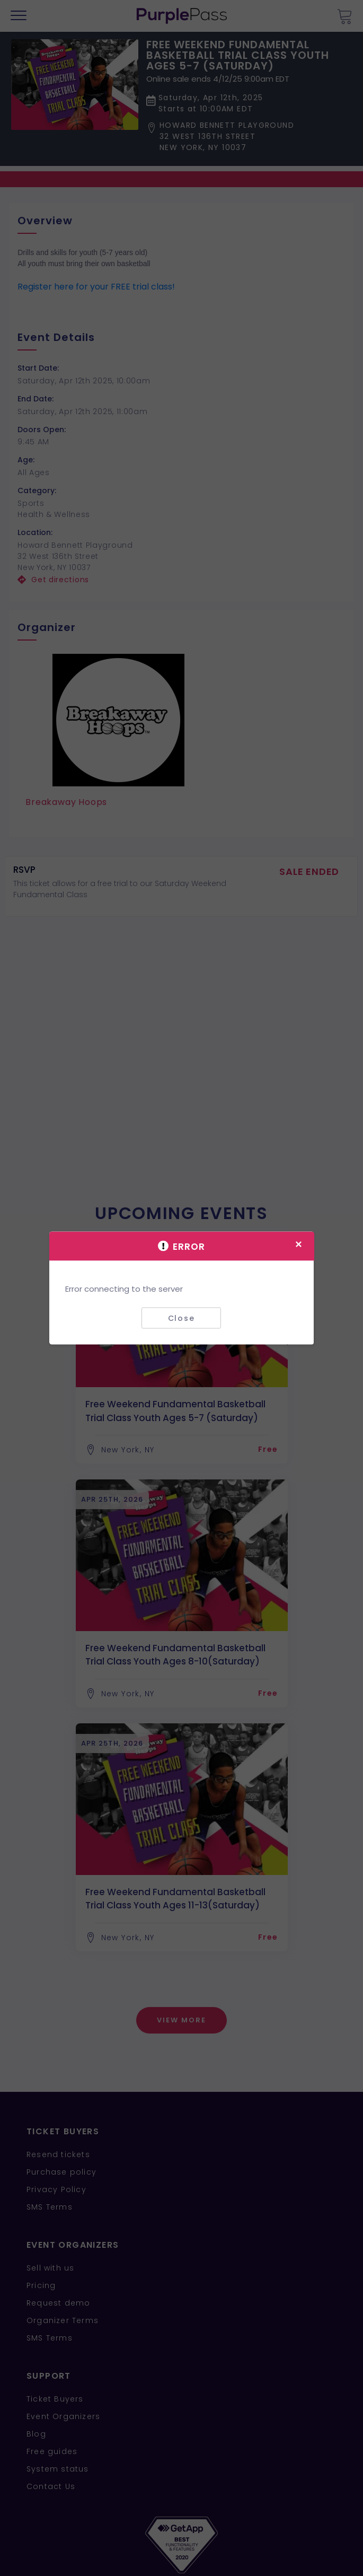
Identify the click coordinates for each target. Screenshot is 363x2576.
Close (181, 1317)
